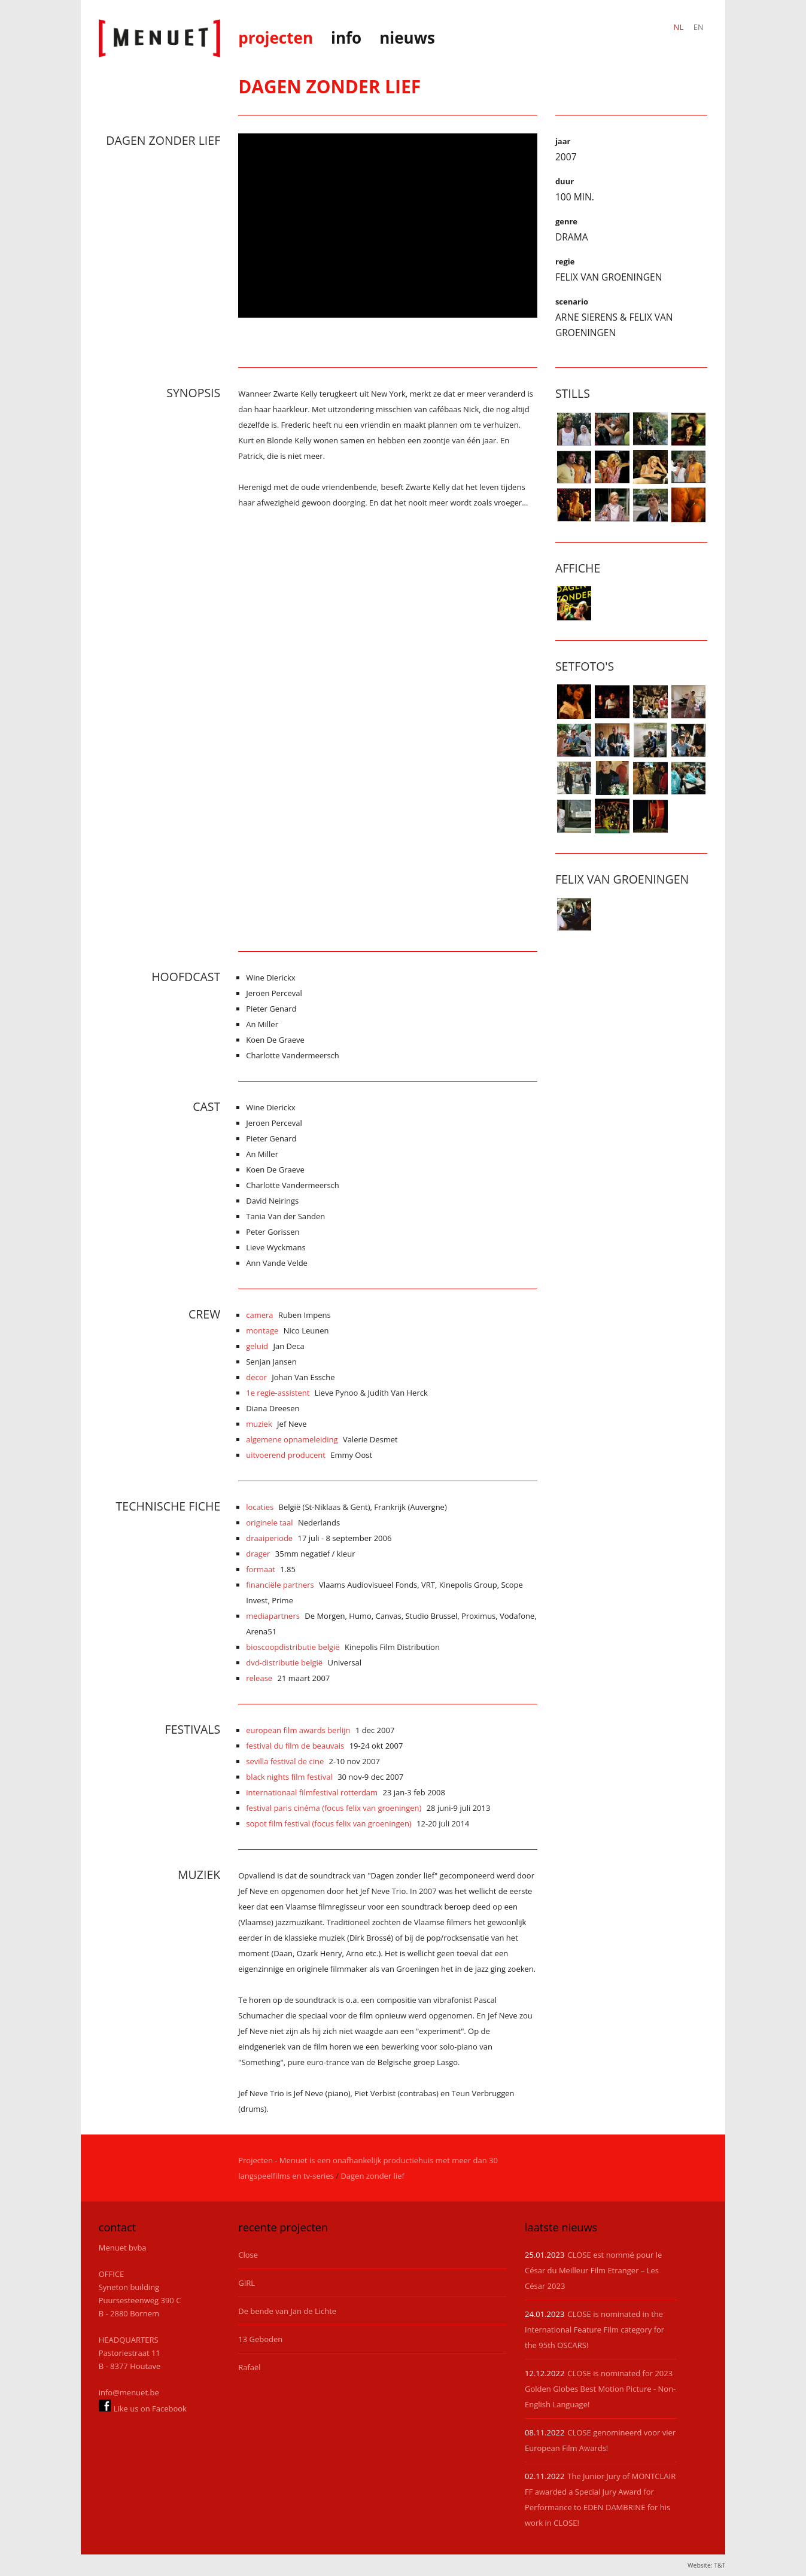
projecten (275, 37)
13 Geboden (260, 2339)
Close (248, 2254)
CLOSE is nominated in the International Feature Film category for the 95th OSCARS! (594, 2329)
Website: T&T (706, 2565)
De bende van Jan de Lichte (287, 2311)
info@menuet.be (129, 2392)
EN (699, 27)
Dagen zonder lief (372, 2175)
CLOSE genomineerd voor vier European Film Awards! (600, 2440)
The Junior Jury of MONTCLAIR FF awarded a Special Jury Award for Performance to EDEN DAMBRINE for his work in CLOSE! (600, 2499)
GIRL (246, 2282)
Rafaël (249, 2367)
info (346, 37)
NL (679, 27)
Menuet (160, 38)
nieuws (407, 37)
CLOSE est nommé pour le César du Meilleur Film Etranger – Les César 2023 (593, 2270)
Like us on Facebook (143, 2406)
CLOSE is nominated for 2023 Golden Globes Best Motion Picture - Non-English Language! (600, 2389)
